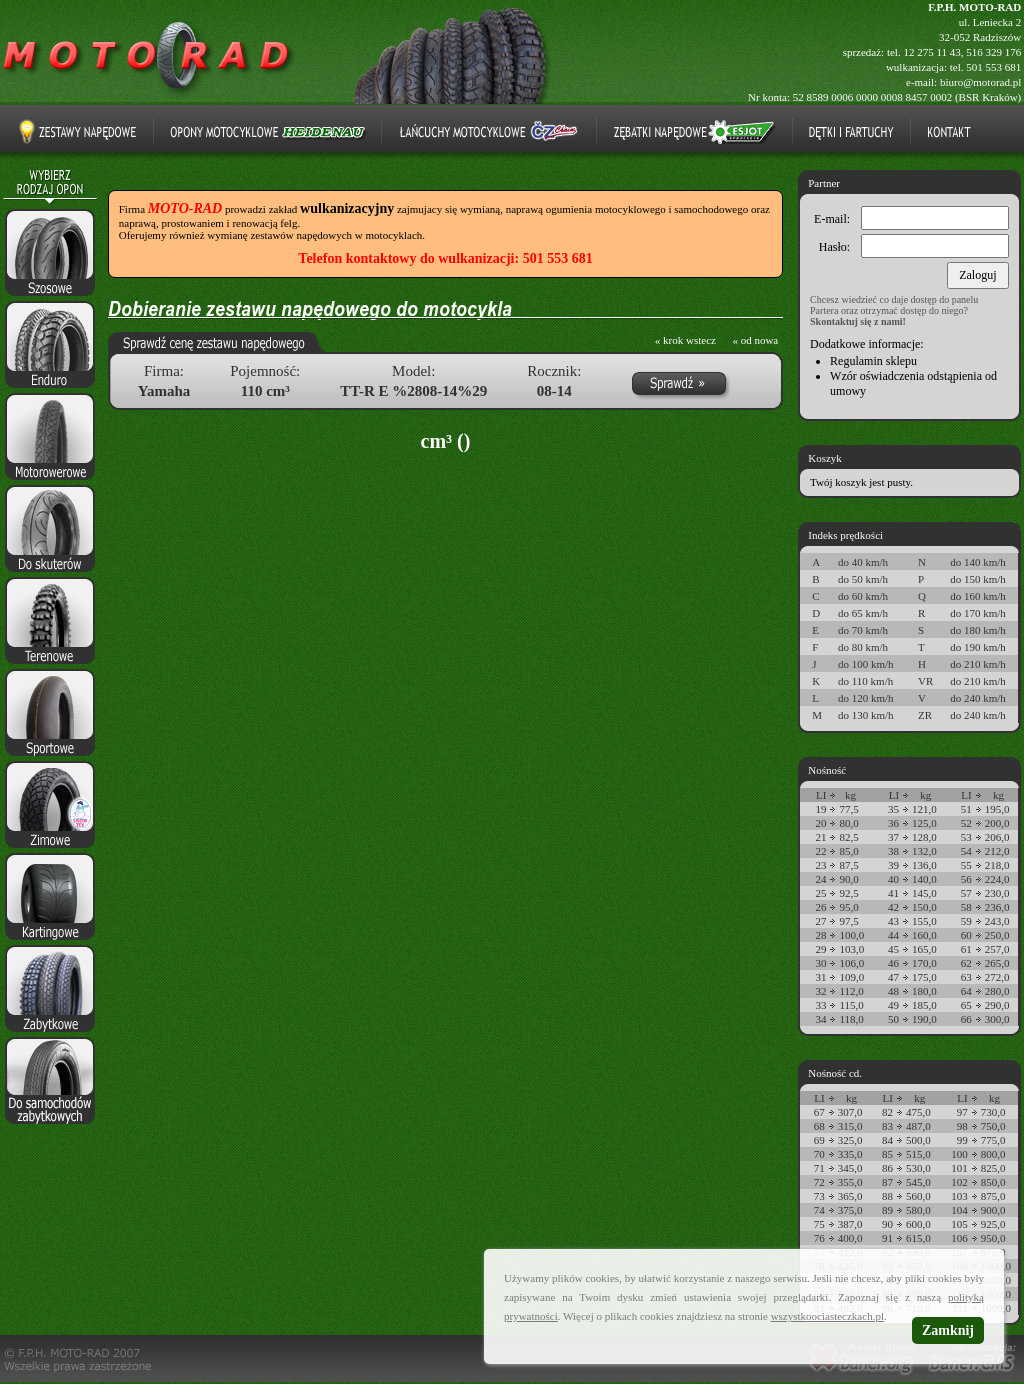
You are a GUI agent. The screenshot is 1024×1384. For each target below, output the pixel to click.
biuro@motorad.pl (980, 82)
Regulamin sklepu (873, 361)
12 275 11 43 (931, 52)
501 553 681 (993, 67)
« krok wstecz (685, 340)
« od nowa (755, 340)
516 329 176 (993, 52)
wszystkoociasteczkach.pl (827, 1316)
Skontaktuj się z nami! (858, 321)
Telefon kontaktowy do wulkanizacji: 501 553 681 (445, 258)
